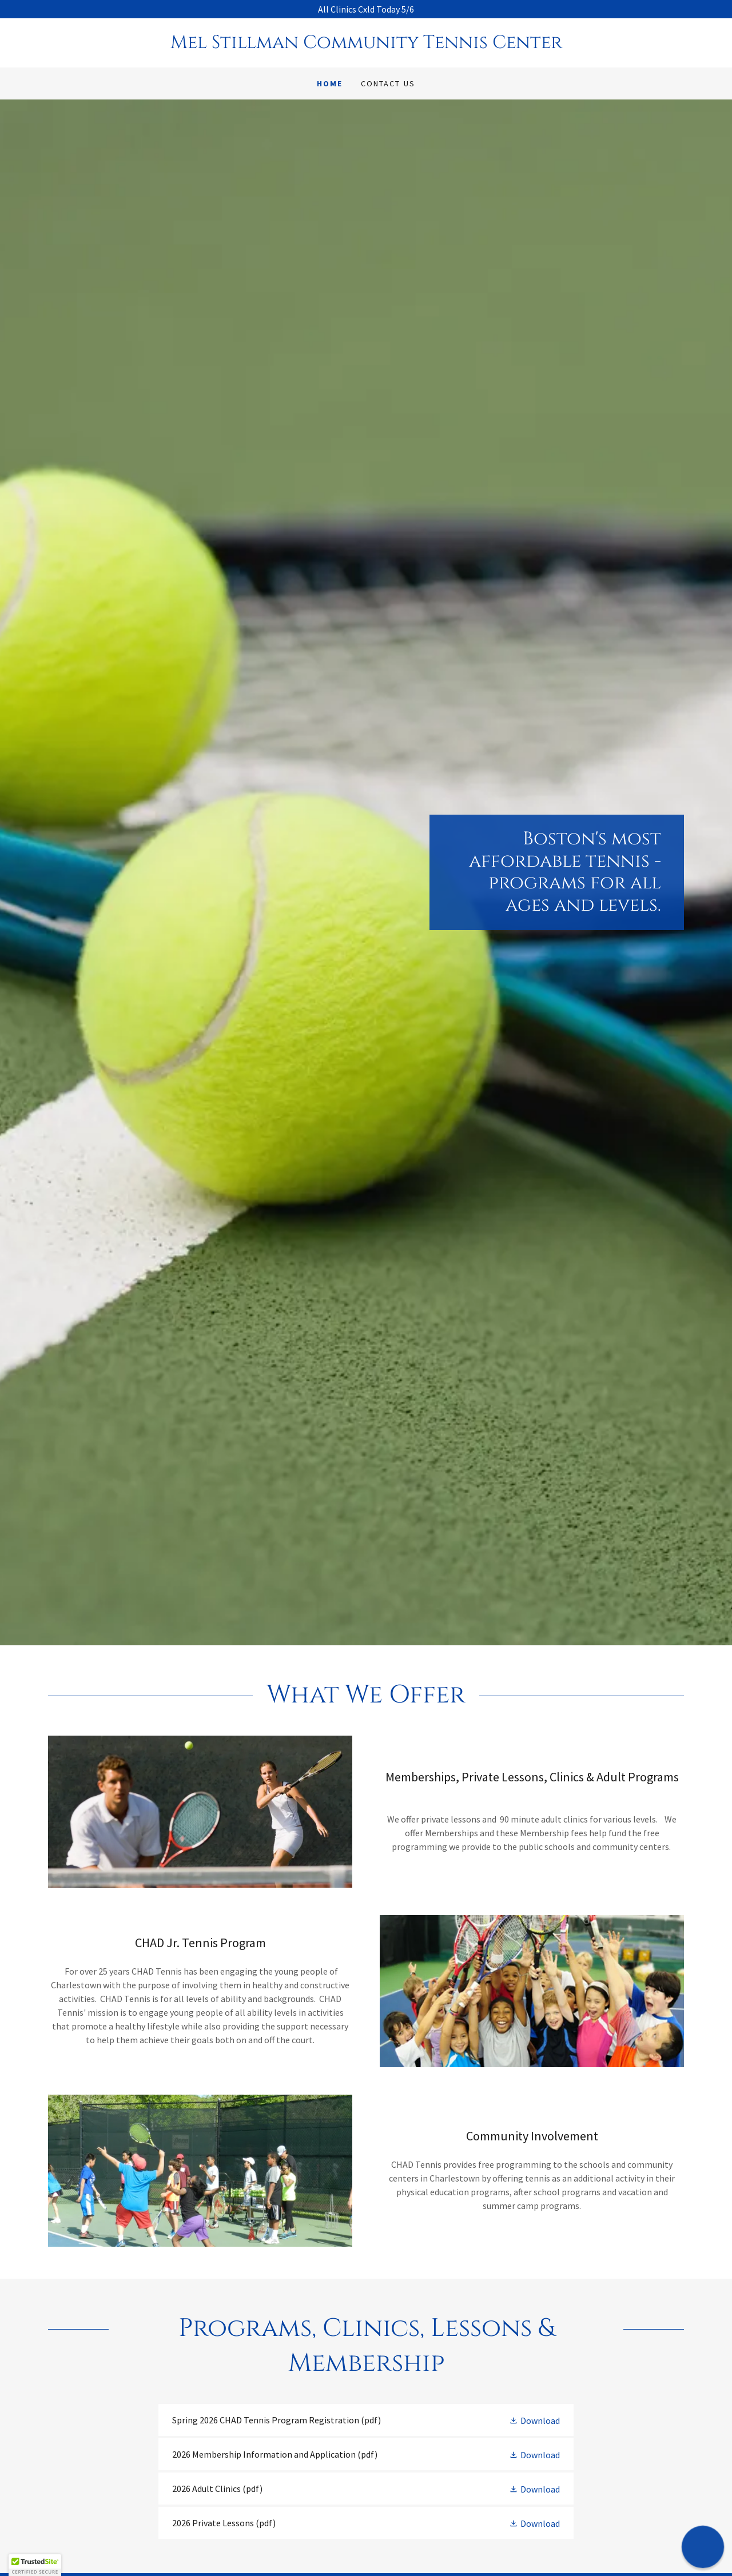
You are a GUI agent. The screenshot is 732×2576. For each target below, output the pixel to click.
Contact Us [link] (388, 83)
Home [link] (330, 83)
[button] (534, 2420)
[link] (366, 44)
